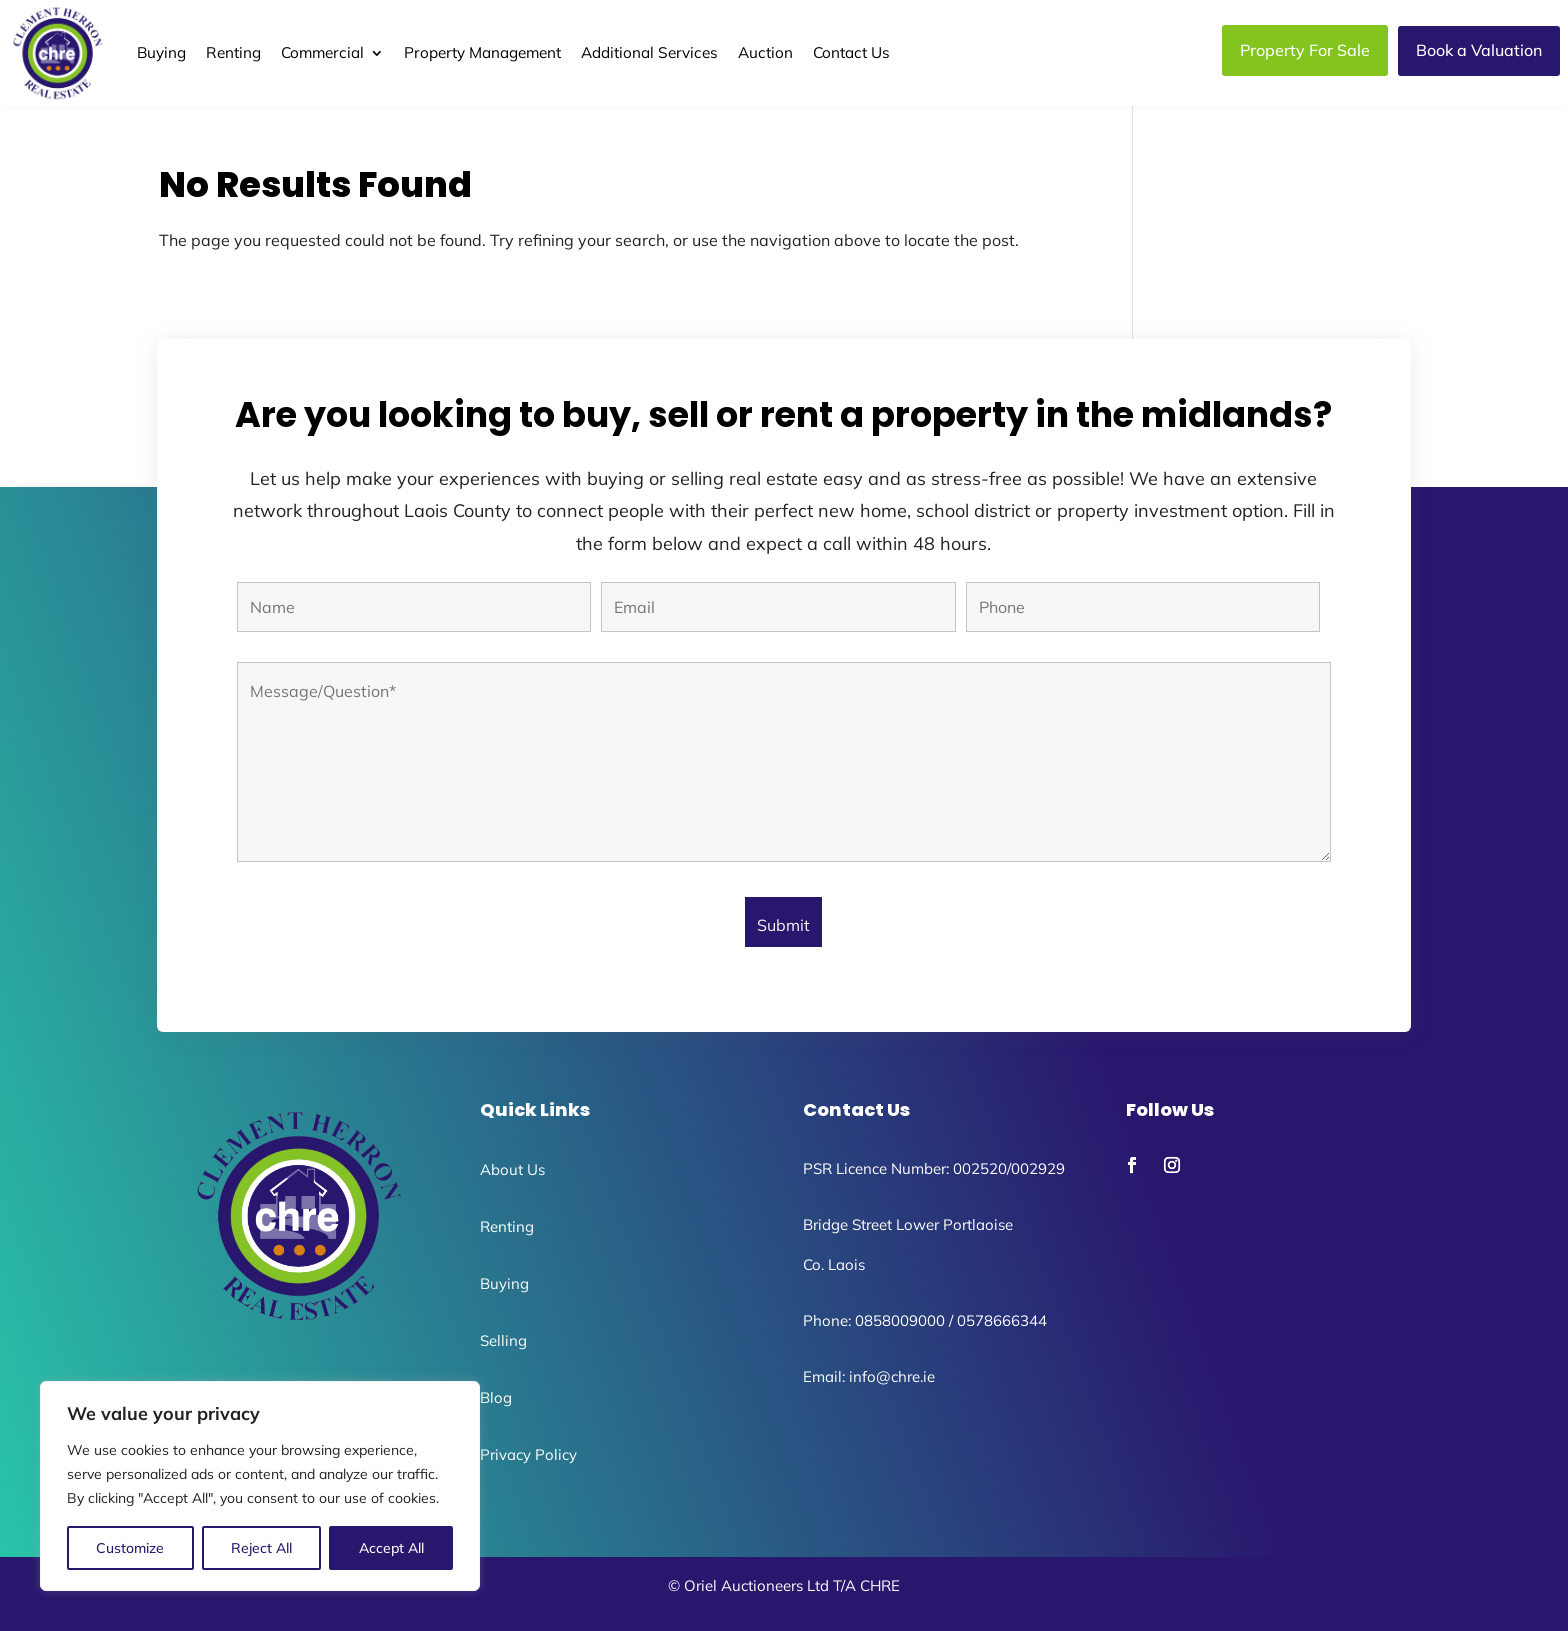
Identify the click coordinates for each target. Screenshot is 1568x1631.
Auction (765, 52)
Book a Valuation (1479, 50)
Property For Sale (1305, 50)
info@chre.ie (892, 1376)
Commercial (322, 52)
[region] (260, 1486)
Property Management (482, 52)
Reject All (261, 1548)
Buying (161, 52)
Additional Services (649, 52)
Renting (233, 52)
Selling (503, 1340)
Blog (496, 1397)
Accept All (391, 1548)
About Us (512, 1169)
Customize (130, 1548)
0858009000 (900, 1320)
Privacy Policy (528, 1454)
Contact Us (851, 52)
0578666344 (1002, 1320)
